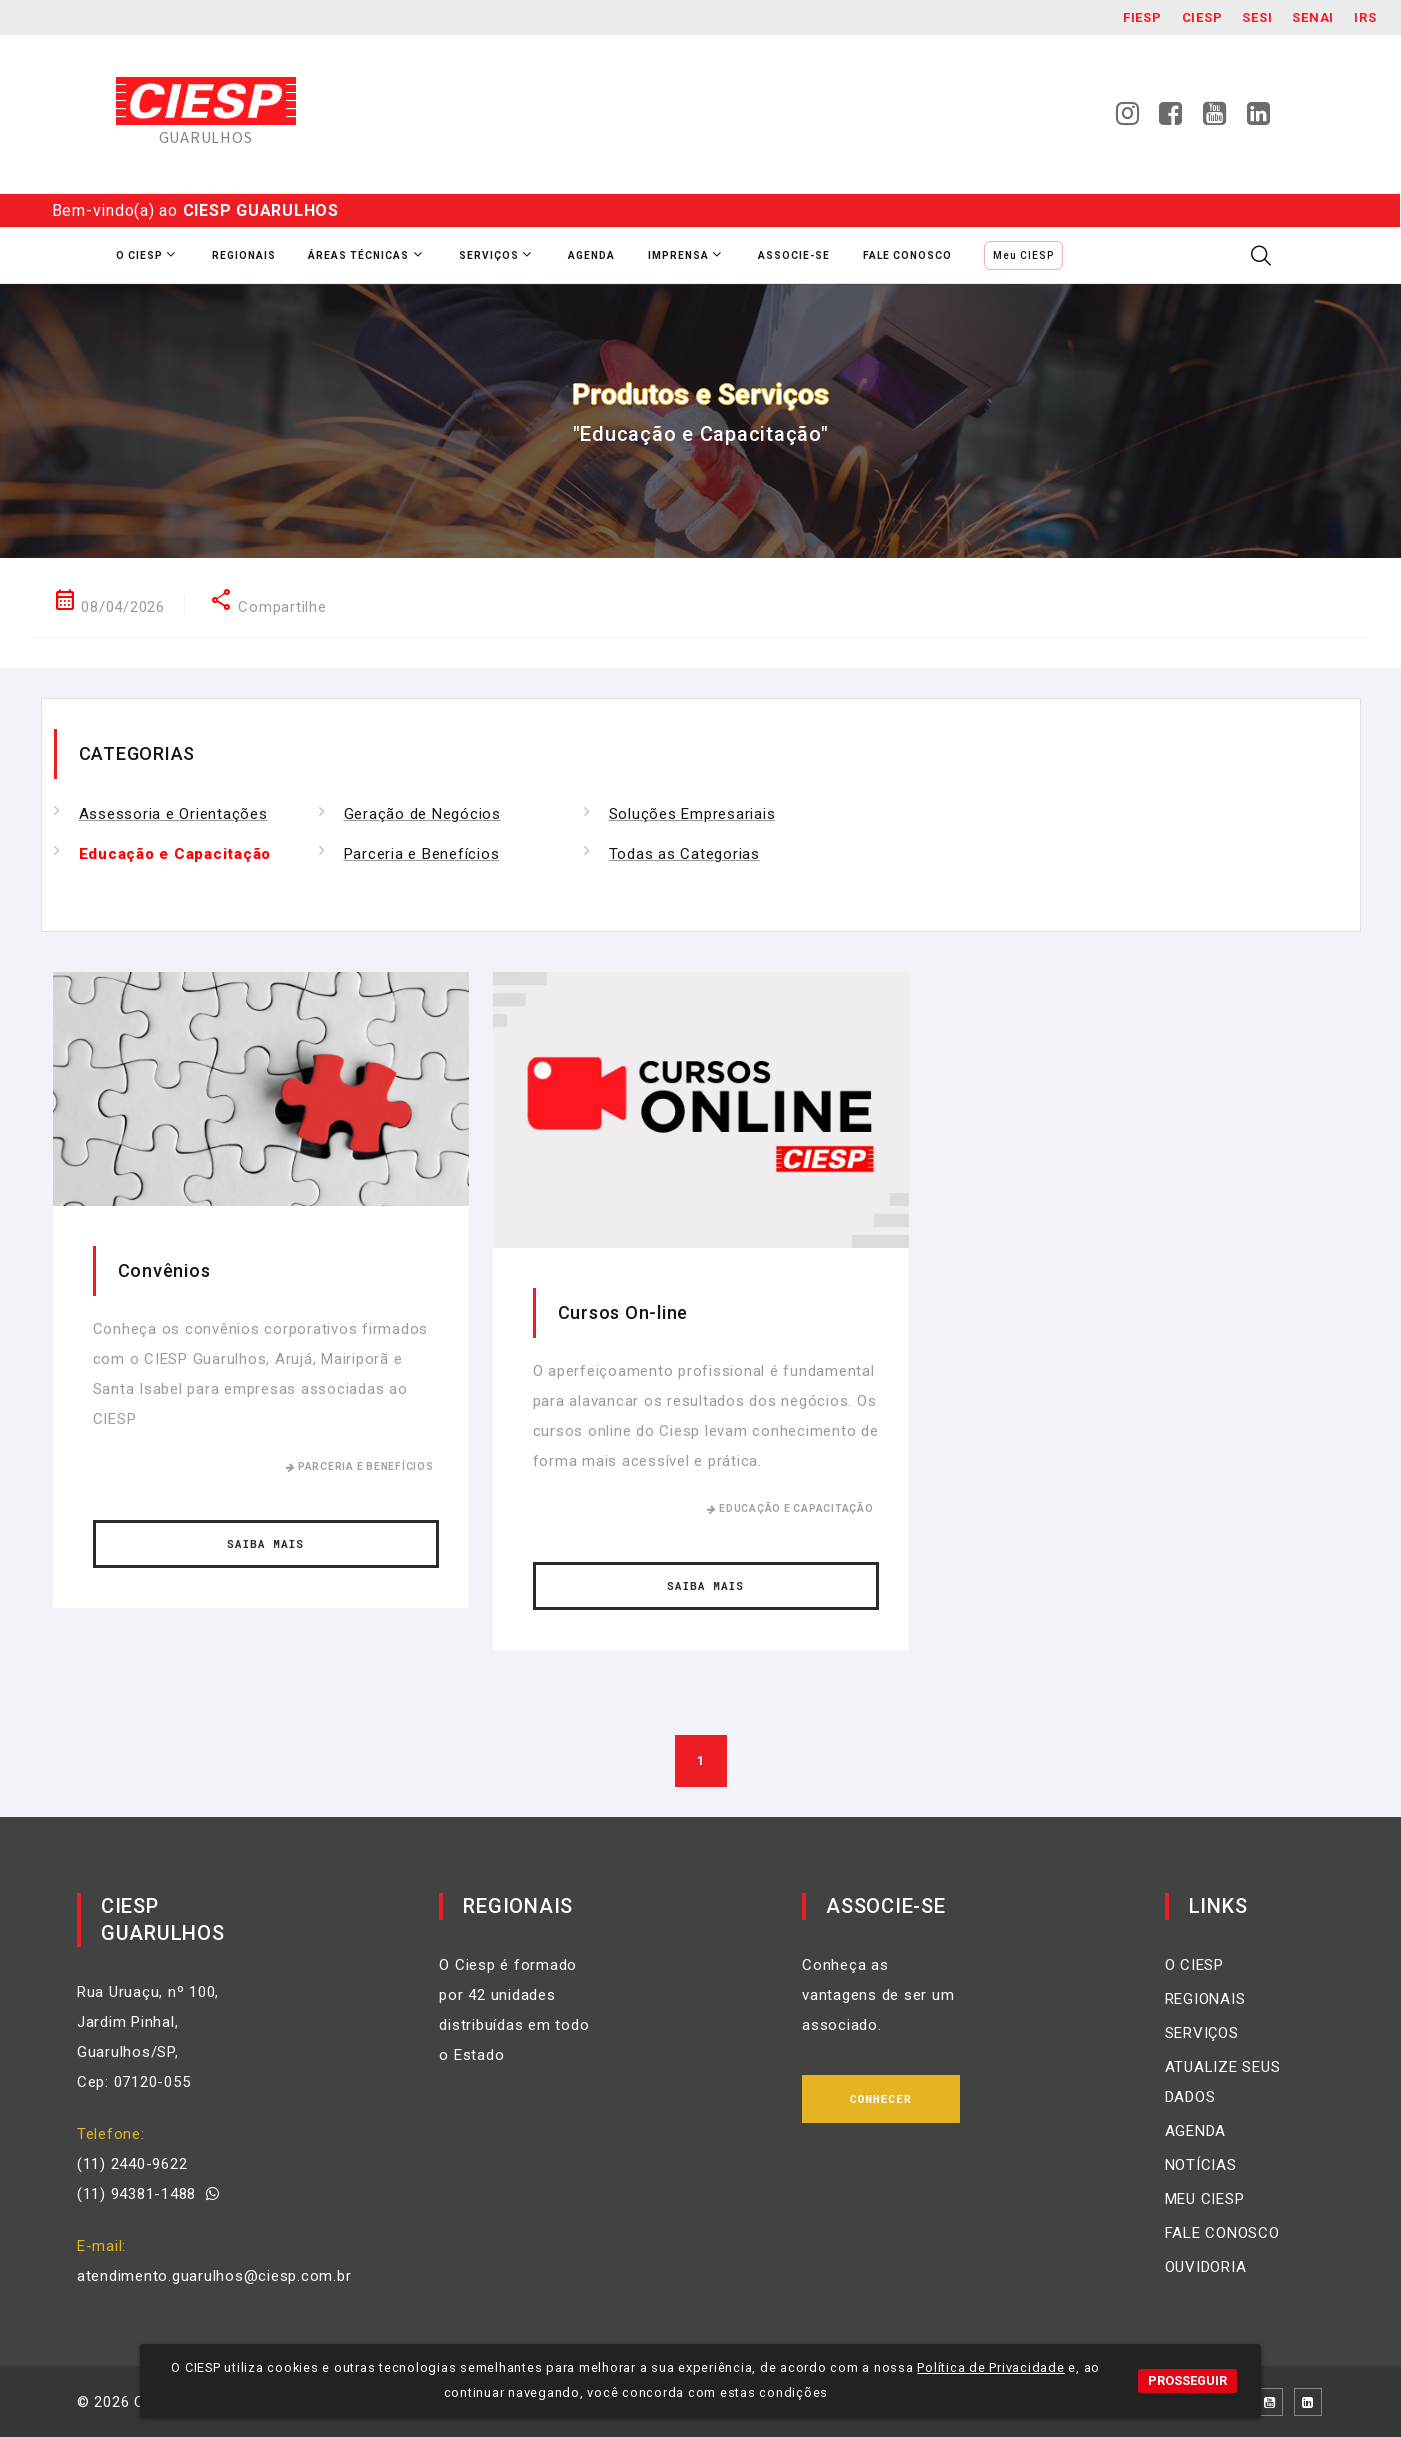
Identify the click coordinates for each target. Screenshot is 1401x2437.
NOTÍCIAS (1201, 2165)
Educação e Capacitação (175, 854)
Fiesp (1142, 17)
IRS (1365, 17)
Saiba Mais (265, 1543)
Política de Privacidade (990, 2367)
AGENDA (1196, 2131)
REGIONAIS (1205, 1999)
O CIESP (1194, 1965)
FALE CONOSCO (1222, 2233)
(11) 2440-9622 (132, 2164)
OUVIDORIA (1206, 2267)
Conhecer (881, 2098)
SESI (1257, 17)
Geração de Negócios (422, 814)
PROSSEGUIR (1187, 2380)
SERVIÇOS (1202, 2033)
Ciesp (1202, 17)
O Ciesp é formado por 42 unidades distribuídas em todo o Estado (514, 2010)
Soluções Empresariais (692, 814)
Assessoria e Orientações (173, 814)
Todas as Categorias (684, 854)
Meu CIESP (1023, 255)
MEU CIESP (1205, 2199)
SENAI (1313, 17)
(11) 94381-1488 (148, 2194)
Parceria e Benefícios (422, 854)
